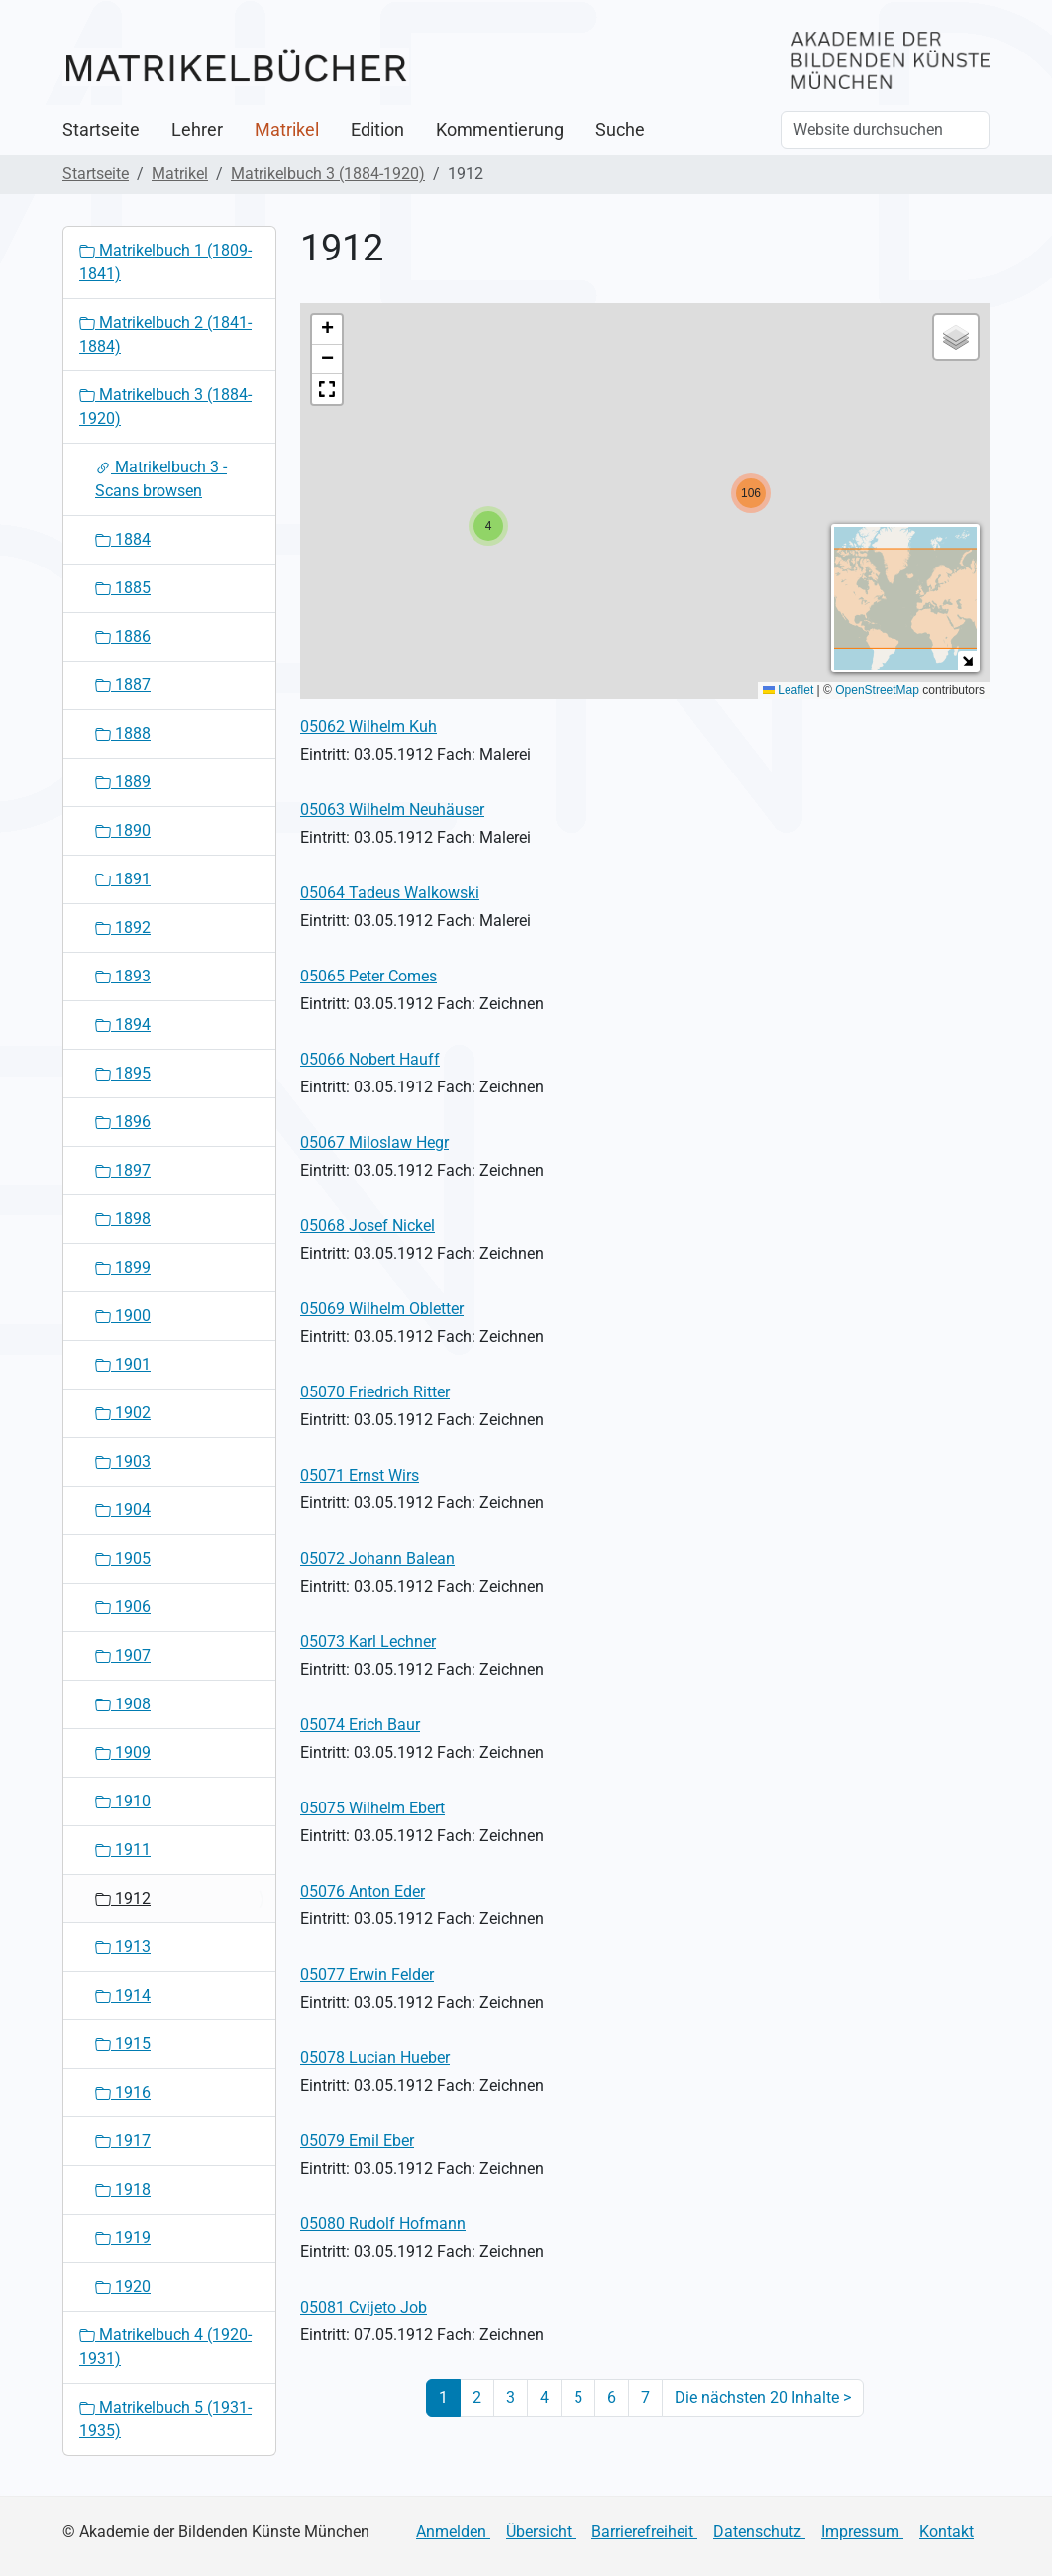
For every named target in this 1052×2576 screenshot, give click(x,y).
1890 (123, 830)
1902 (123, 1412)
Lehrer (197, 130)
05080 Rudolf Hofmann (383, 2224)
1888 (123, 733)
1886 (123, 636)
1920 (123, 2286)
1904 (123, 1509)
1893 (123, 976)
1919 (123, 2237)
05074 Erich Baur (360, 1724)
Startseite (101, 130)
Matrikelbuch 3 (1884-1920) (328, 173)
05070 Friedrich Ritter (375, 1392)
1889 (123, 782)
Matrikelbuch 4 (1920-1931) (165, 2346)
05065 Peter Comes (368, 976)
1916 (123, 2092)
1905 (123, 1558)
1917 (123, 2140)
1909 (123, 1752)
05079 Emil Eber (357, 2140)
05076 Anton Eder (362, 1891)
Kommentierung (500, 130)
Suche (620, 130)
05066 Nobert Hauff (370, 1059)
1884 (123, 539)
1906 (123, 1606)
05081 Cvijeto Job (363, 2307)
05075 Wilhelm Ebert (372, 1808)
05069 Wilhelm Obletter (382, 1308)
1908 (123, 1704)
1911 (123, 1849)
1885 (123, 587)
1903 (123, 1461)
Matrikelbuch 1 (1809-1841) (165, 262)
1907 (123, 1655)
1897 (123, 1170)
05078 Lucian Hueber (375, 2057)
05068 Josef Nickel (367, 1225)
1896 (123, 1121)
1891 (123, 879)
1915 (123, 2043)
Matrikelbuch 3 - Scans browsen (161, 479)
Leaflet (788, 690)
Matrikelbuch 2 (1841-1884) (165, 334)
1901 (123, 1364)
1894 (123, 1024)
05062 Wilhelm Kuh (368, 726)
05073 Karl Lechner (368, 1641)
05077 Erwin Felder (367, 1974)
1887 (123, 684)
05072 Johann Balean (377, 1558)
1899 (123, 1267)
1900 (123, 1315)
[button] (488, 526)
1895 (123, 1073)
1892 (123, 927)
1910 (123, 1801)
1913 (123, 1946)
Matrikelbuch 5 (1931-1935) (165, 2419)
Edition (377, 130)
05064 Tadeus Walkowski (389, 892)
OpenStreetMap (877, 690)
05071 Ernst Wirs (359, 1475)
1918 (123, 2189)
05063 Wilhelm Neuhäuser (392, 809)
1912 (123, 1898)
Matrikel (287, 130)
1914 (123, 1995)
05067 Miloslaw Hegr (374, 1142)
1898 (123, 1218)
